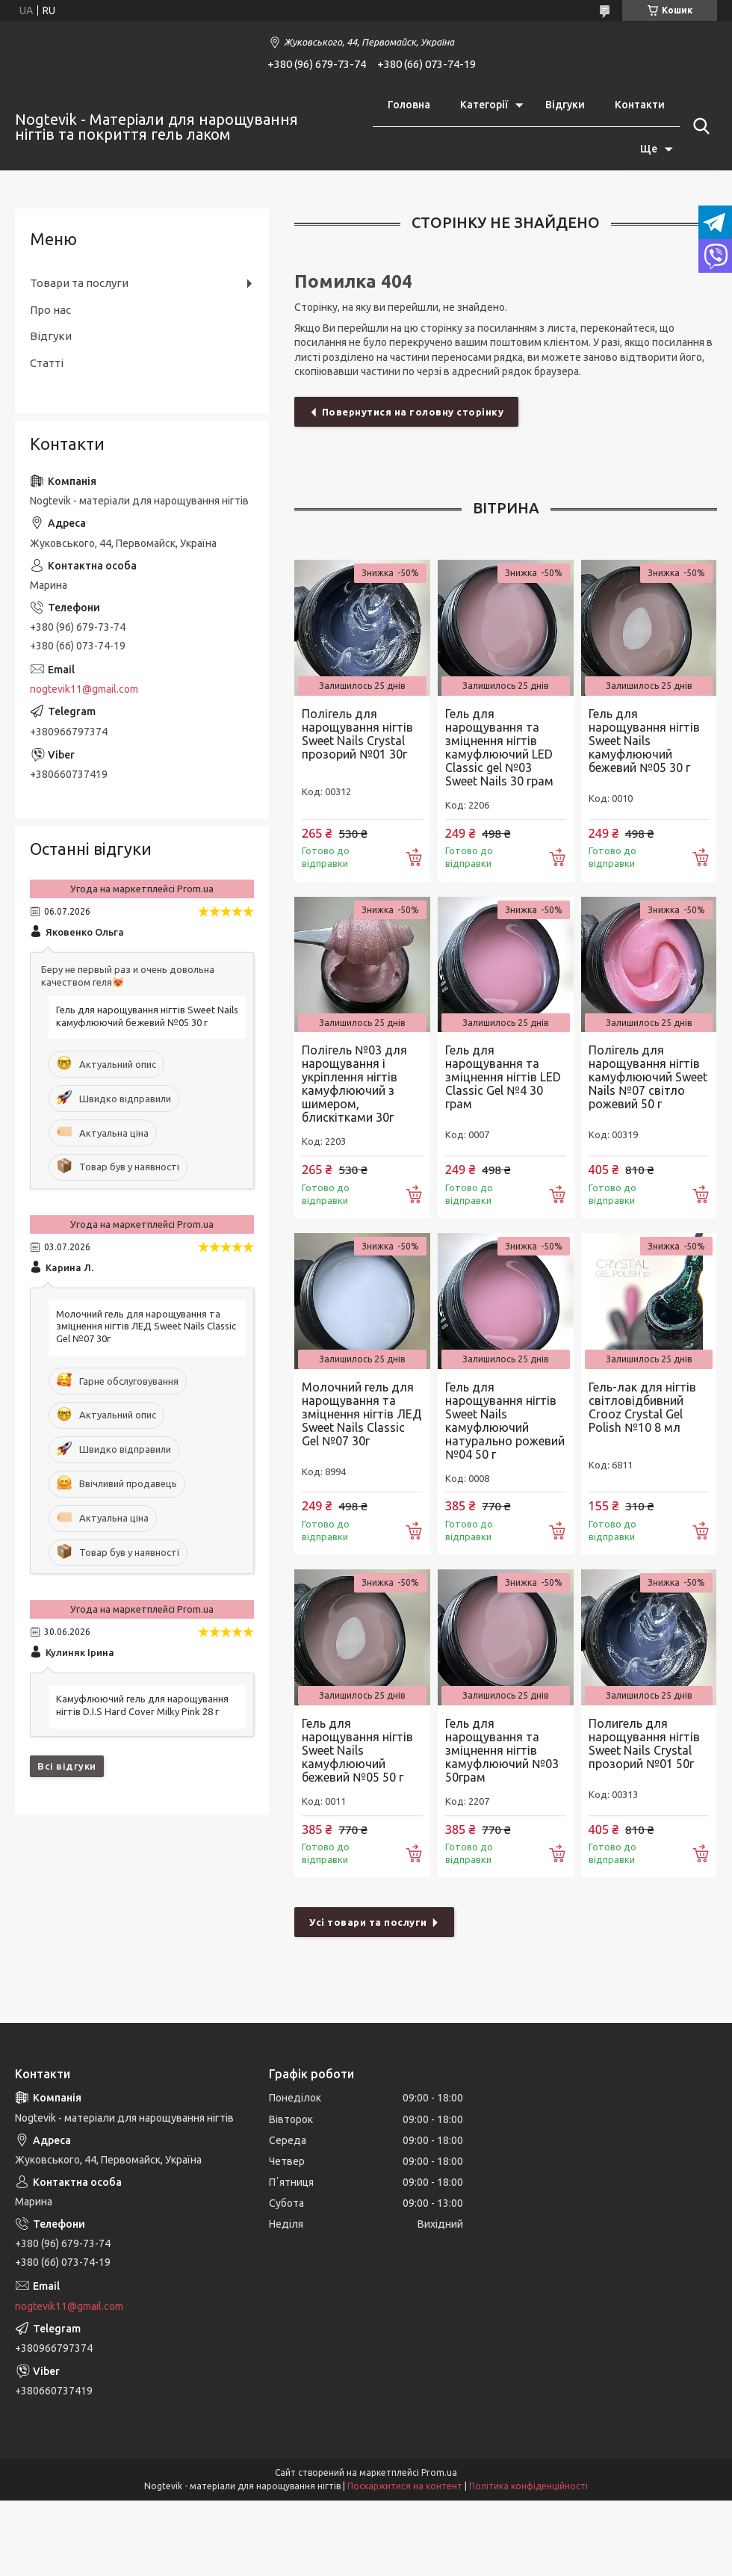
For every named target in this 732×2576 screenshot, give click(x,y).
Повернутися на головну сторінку (413, 412)
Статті (46, 362)
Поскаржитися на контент (404, 2486)
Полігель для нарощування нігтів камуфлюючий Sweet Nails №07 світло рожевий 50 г (648, 1077)
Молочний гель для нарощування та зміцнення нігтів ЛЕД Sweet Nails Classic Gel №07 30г (362, 1414)
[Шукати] (698, 126)
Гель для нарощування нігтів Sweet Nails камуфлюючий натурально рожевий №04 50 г (505, 1420)
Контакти (640, 105)
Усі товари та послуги (368, 1922)
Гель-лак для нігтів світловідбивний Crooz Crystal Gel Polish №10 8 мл (642, 1407)
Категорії (484, 105)
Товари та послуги (79, 283)
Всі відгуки (66, 1766)
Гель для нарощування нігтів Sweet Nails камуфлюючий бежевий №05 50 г (357, 1750)
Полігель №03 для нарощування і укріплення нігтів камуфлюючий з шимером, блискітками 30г (354, 1083)
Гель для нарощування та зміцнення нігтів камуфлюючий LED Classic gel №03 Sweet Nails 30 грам (499, 747)
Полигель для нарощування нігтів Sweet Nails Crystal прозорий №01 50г (644, 1743)
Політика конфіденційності (528, 2486)
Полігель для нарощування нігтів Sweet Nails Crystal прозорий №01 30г (357, 734)
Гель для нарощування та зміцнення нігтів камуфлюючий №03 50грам (502, 1750)
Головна (409, 105)
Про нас (50, 309)
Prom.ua (439, 2472)
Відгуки (565, 105)
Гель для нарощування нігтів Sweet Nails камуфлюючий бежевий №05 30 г (644, 740)
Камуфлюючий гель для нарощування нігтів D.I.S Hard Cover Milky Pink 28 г (142, 1705)
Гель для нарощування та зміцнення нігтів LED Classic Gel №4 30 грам (503, 1077)
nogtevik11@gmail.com (84, 689)
